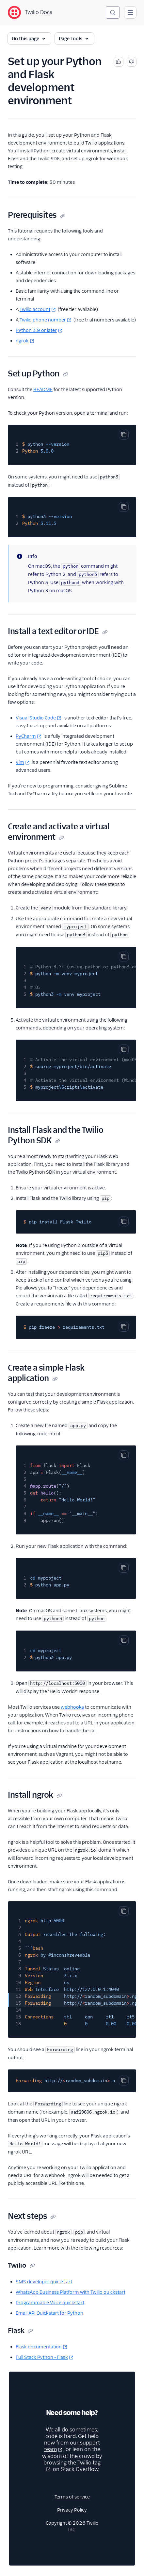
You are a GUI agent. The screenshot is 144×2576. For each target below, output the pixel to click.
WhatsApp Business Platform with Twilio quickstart (70, 2292)
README (43, 389)
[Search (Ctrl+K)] (112, 12)
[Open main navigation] (130, 12)
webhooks (72, 1707)
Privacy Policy (72, 2510)
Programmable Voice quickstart (50, 2303)
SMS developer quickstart (44, 2282)
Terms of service (72, 2497)
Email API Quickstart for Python (49, 2313)
